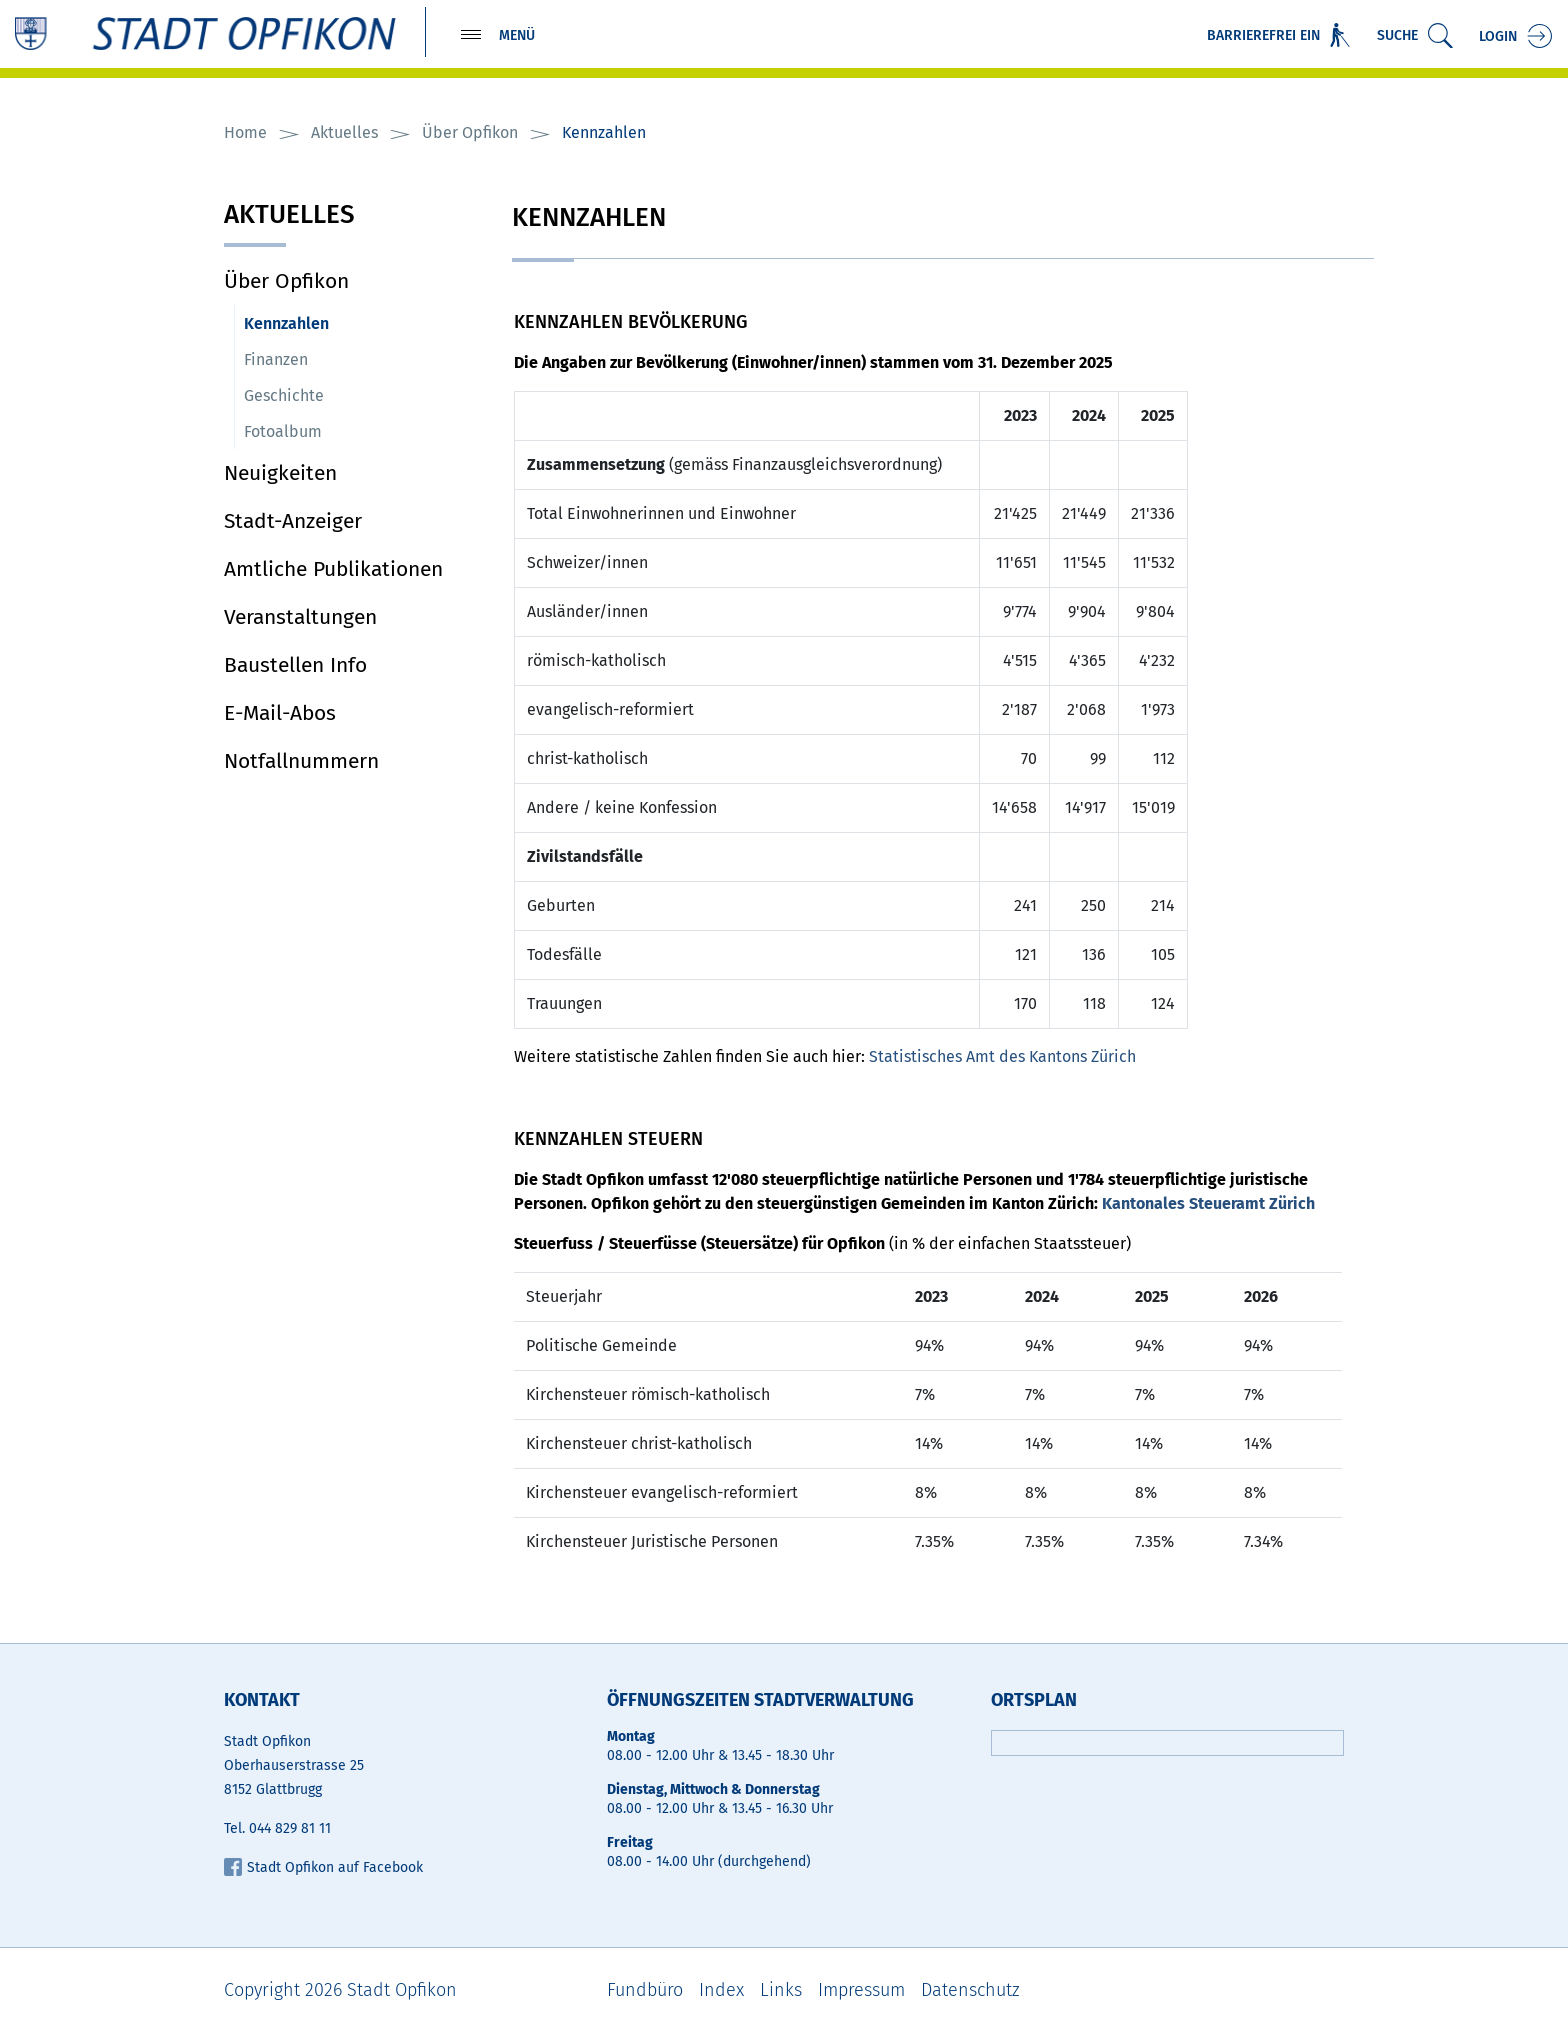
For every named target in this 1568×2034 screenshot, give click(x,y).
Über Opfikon (286, 281)
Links (781, 1991)
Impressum (861, 1991)
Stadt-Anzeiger (293, 521)
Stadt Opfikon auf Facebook (323, 1868)
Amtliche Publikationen (333, 569)
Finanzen (276, 359)
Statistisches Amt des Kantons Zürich (1012, 1056)
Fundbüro (645, 1991)
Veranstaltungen (300, 617)
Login (1498, 37)
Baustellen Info (295, 665)
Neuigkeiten (280, 473)
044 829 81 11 (290, 1829)
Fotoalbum (283, 431)
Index (721, 1991)
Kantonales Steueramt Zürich (1218, 1203)
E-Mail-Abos (280, 713)
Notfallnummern (301, 761)
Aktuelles (289, 216)
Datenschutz (970, 1991)
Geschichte (284, 395)
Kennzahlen (334, 322)
